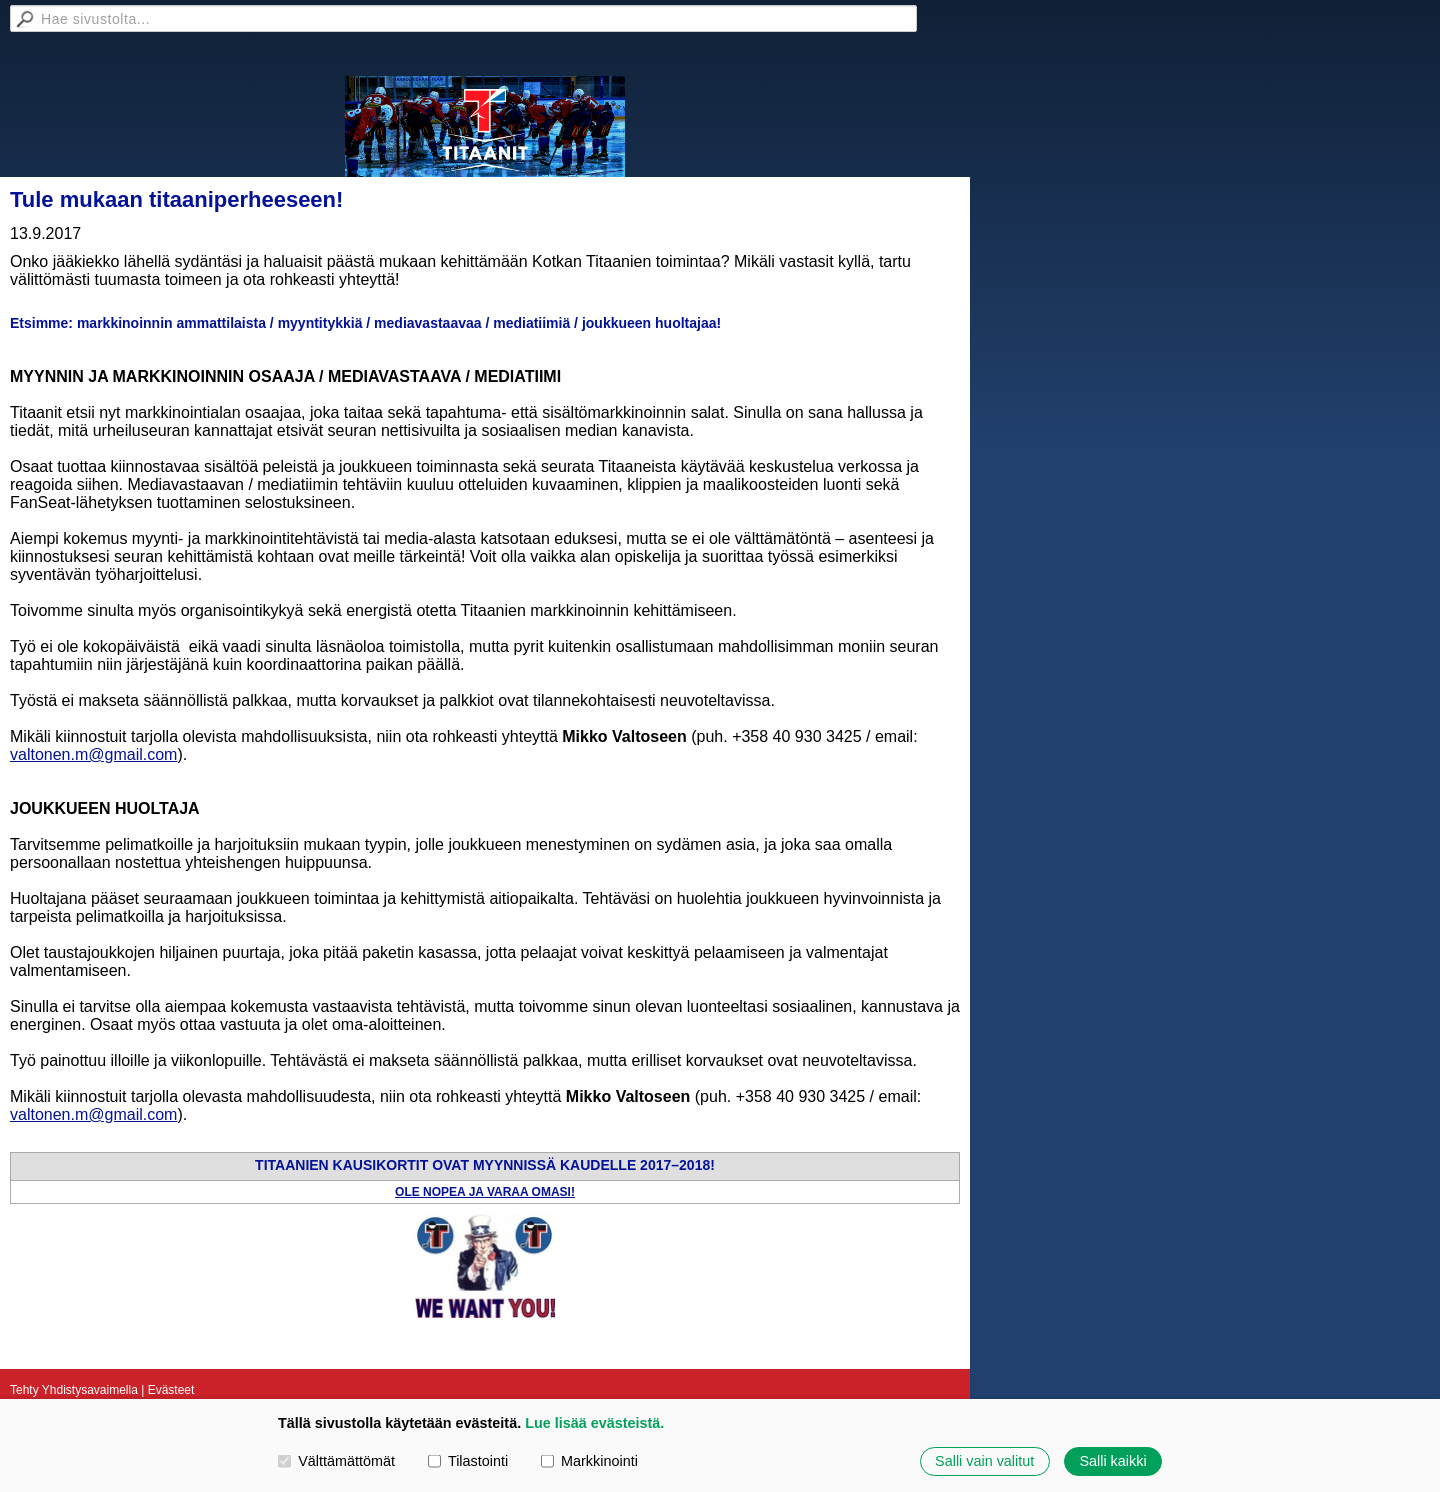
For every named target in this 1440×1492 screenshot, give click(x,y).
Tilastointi (468, 1461)
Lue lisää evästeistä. (594, 1423)
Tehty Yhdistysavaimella (74, 1390)
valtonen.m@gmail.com (93, 754)
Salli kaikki (1112, 1461)
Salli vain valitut (984, 1461)
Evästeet (171, 1390)
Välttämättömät (336, 1461)
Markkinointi (589, 1461)
